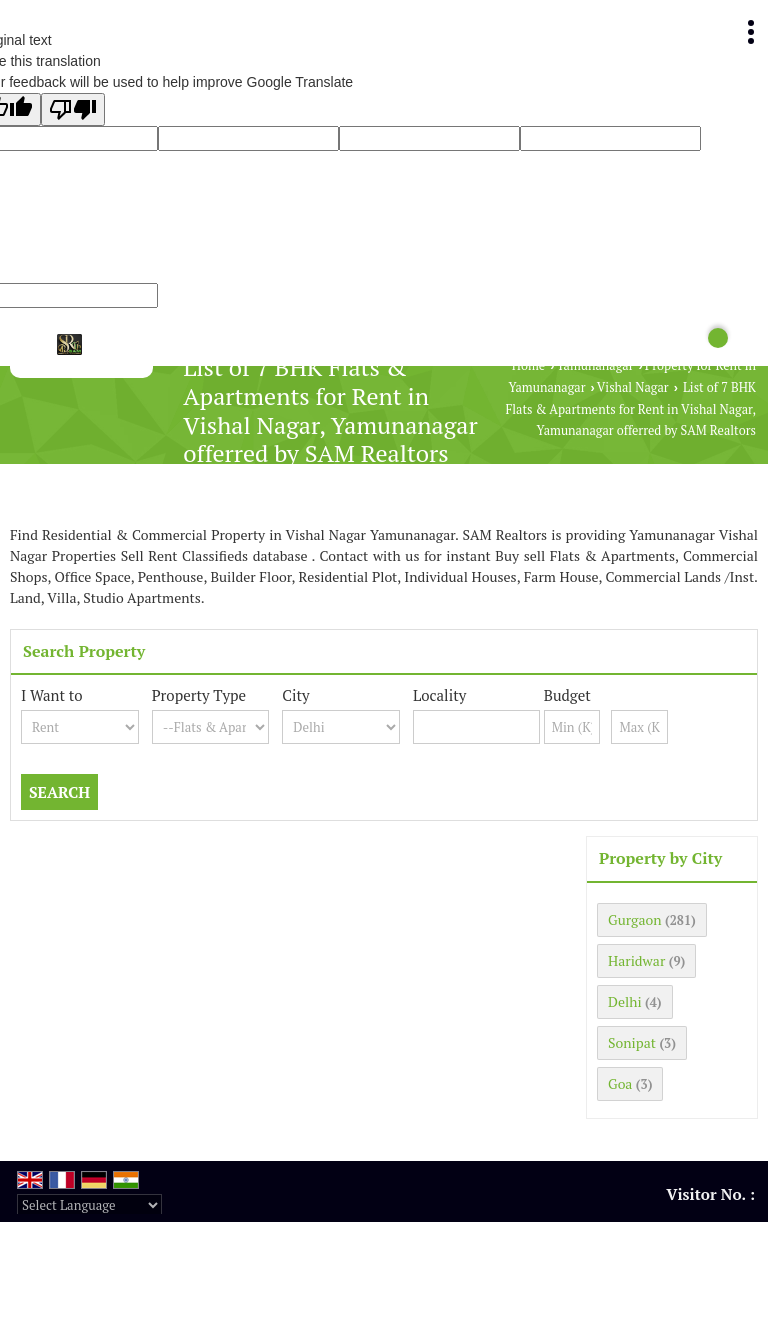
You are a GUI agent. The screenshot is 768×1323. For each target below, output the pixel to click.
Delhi (625, 1001)
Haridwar (636, 960)
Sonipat (632, 1042)
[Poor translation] (73, 109)
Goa (620, 1083)
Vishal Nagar (633, 387)
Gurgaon (635, 919)
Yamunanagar (594, 365)
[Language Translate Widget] (89, 1205)
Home (528, 365)
